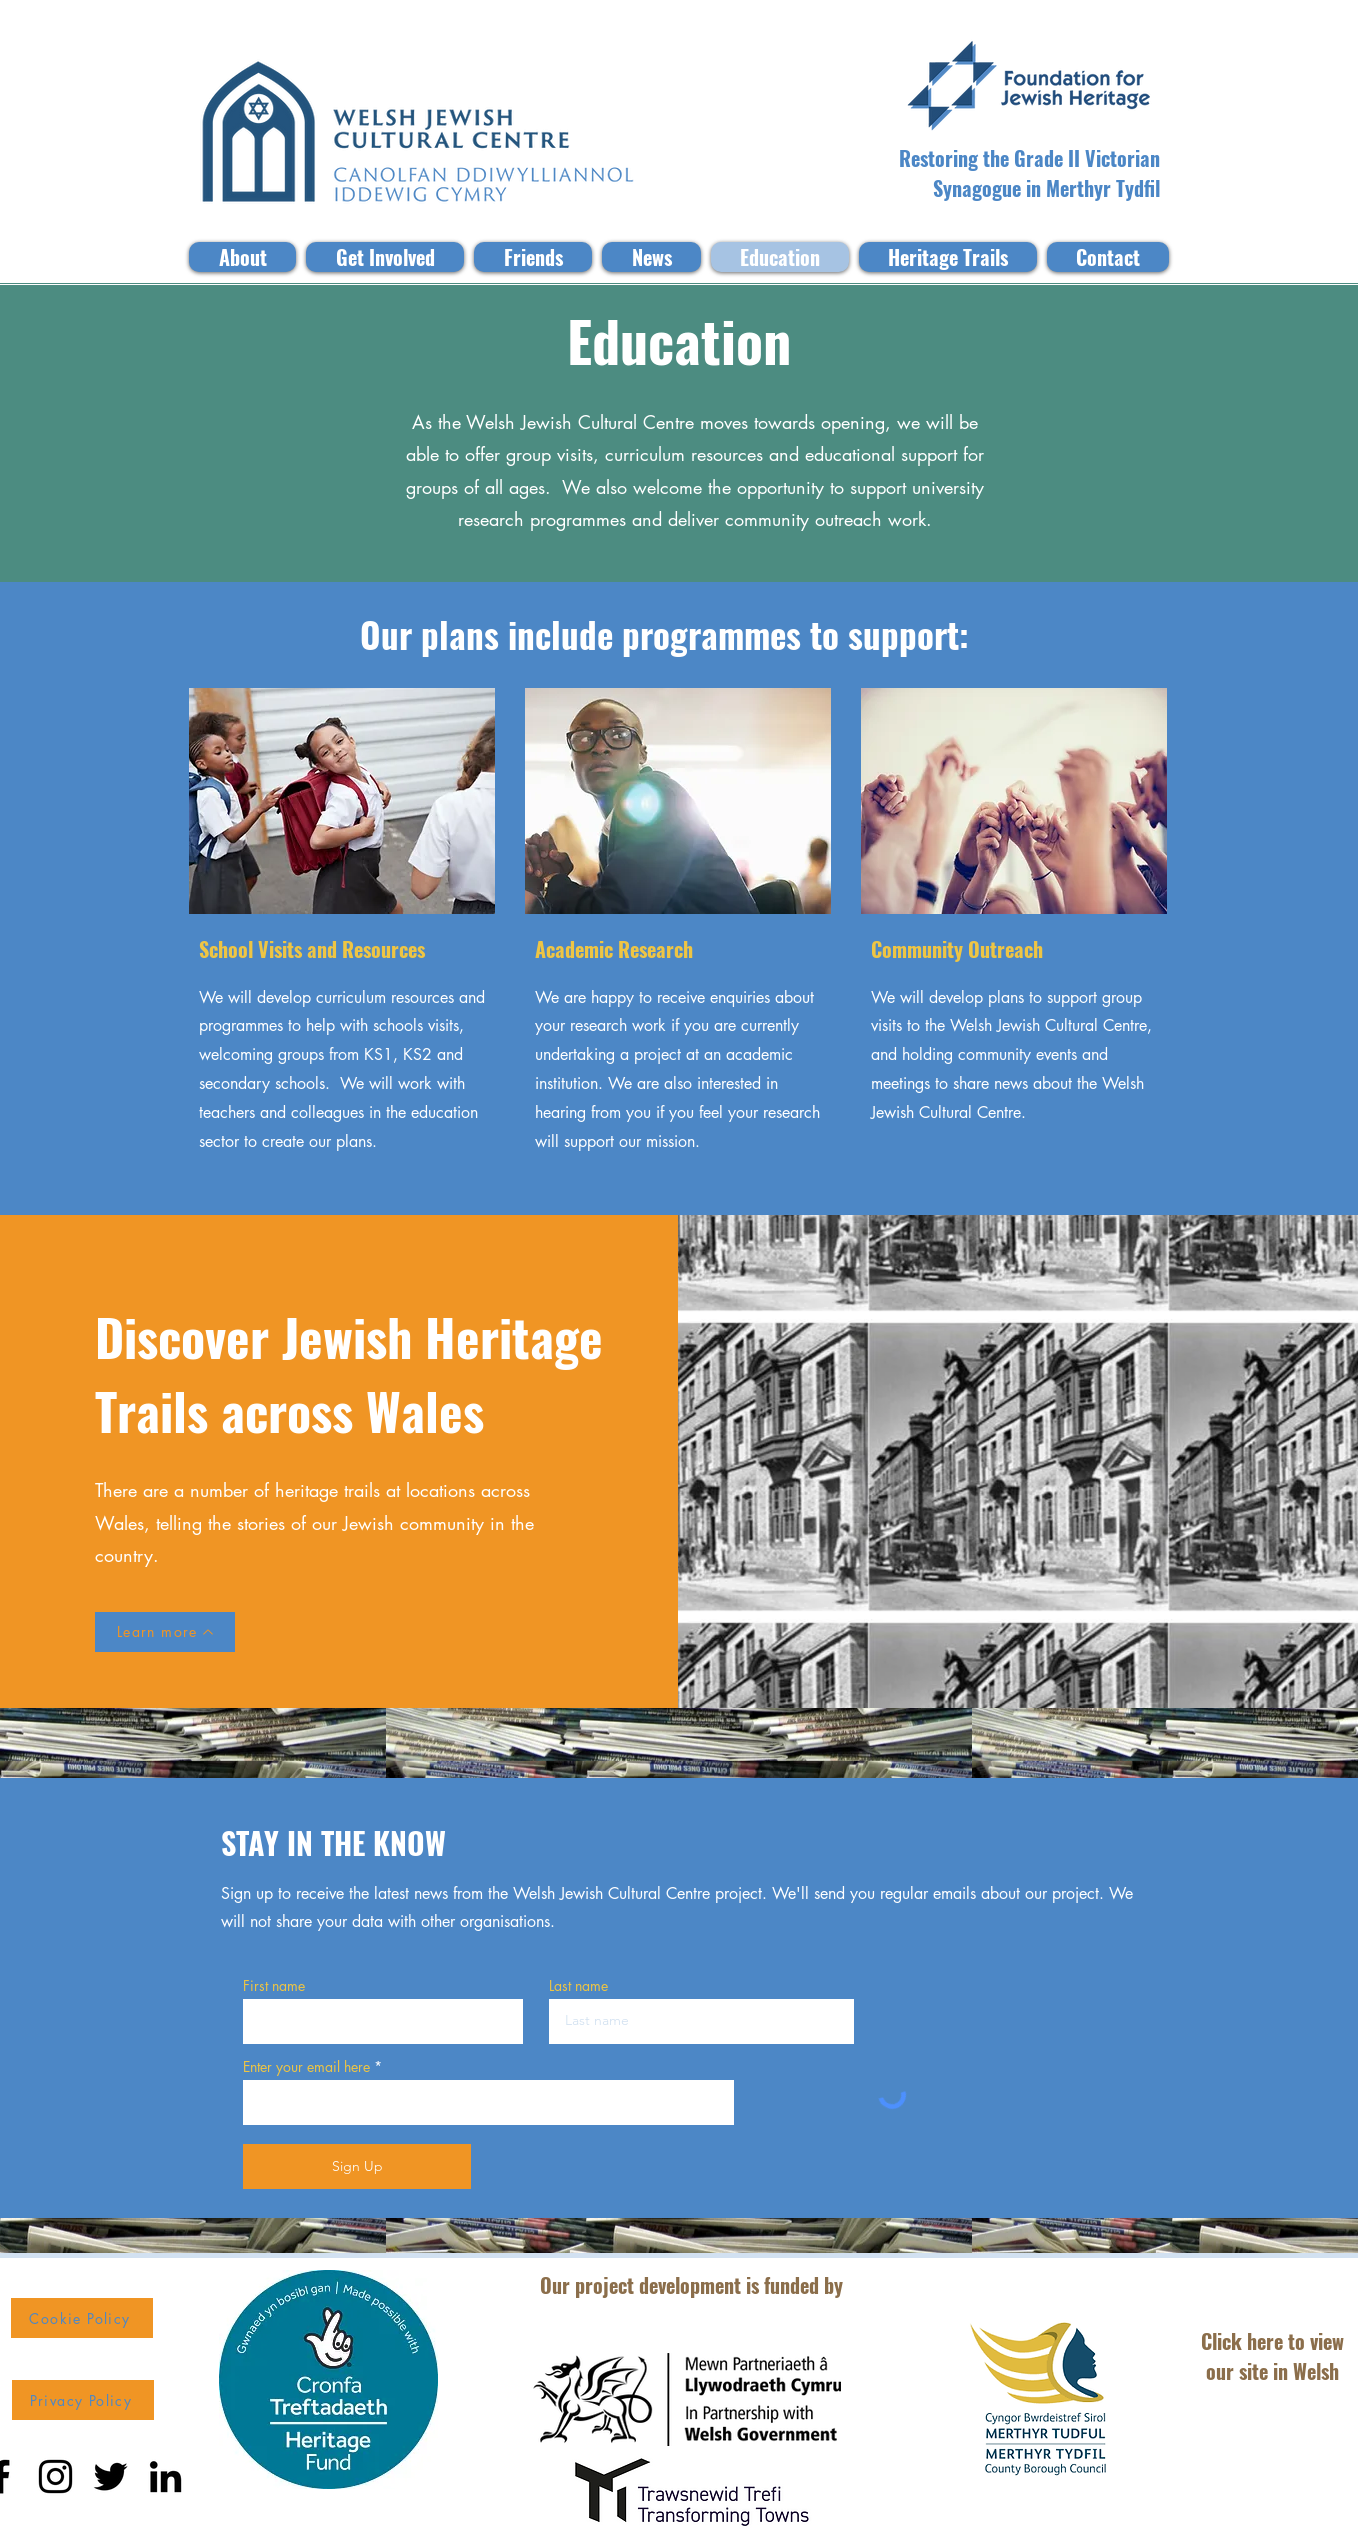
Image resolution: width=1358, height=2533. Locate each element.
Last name (578, 1986)
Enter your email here (306, 2067)
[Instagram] (55, 2476)
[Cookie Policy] (82, 2318)
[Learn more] (165, 1632)
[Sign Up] (357, 2166)
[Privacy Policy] (83, 2400)
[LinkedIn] (165, 2476)
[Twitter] (110, 2476)
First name (274, 1986)
